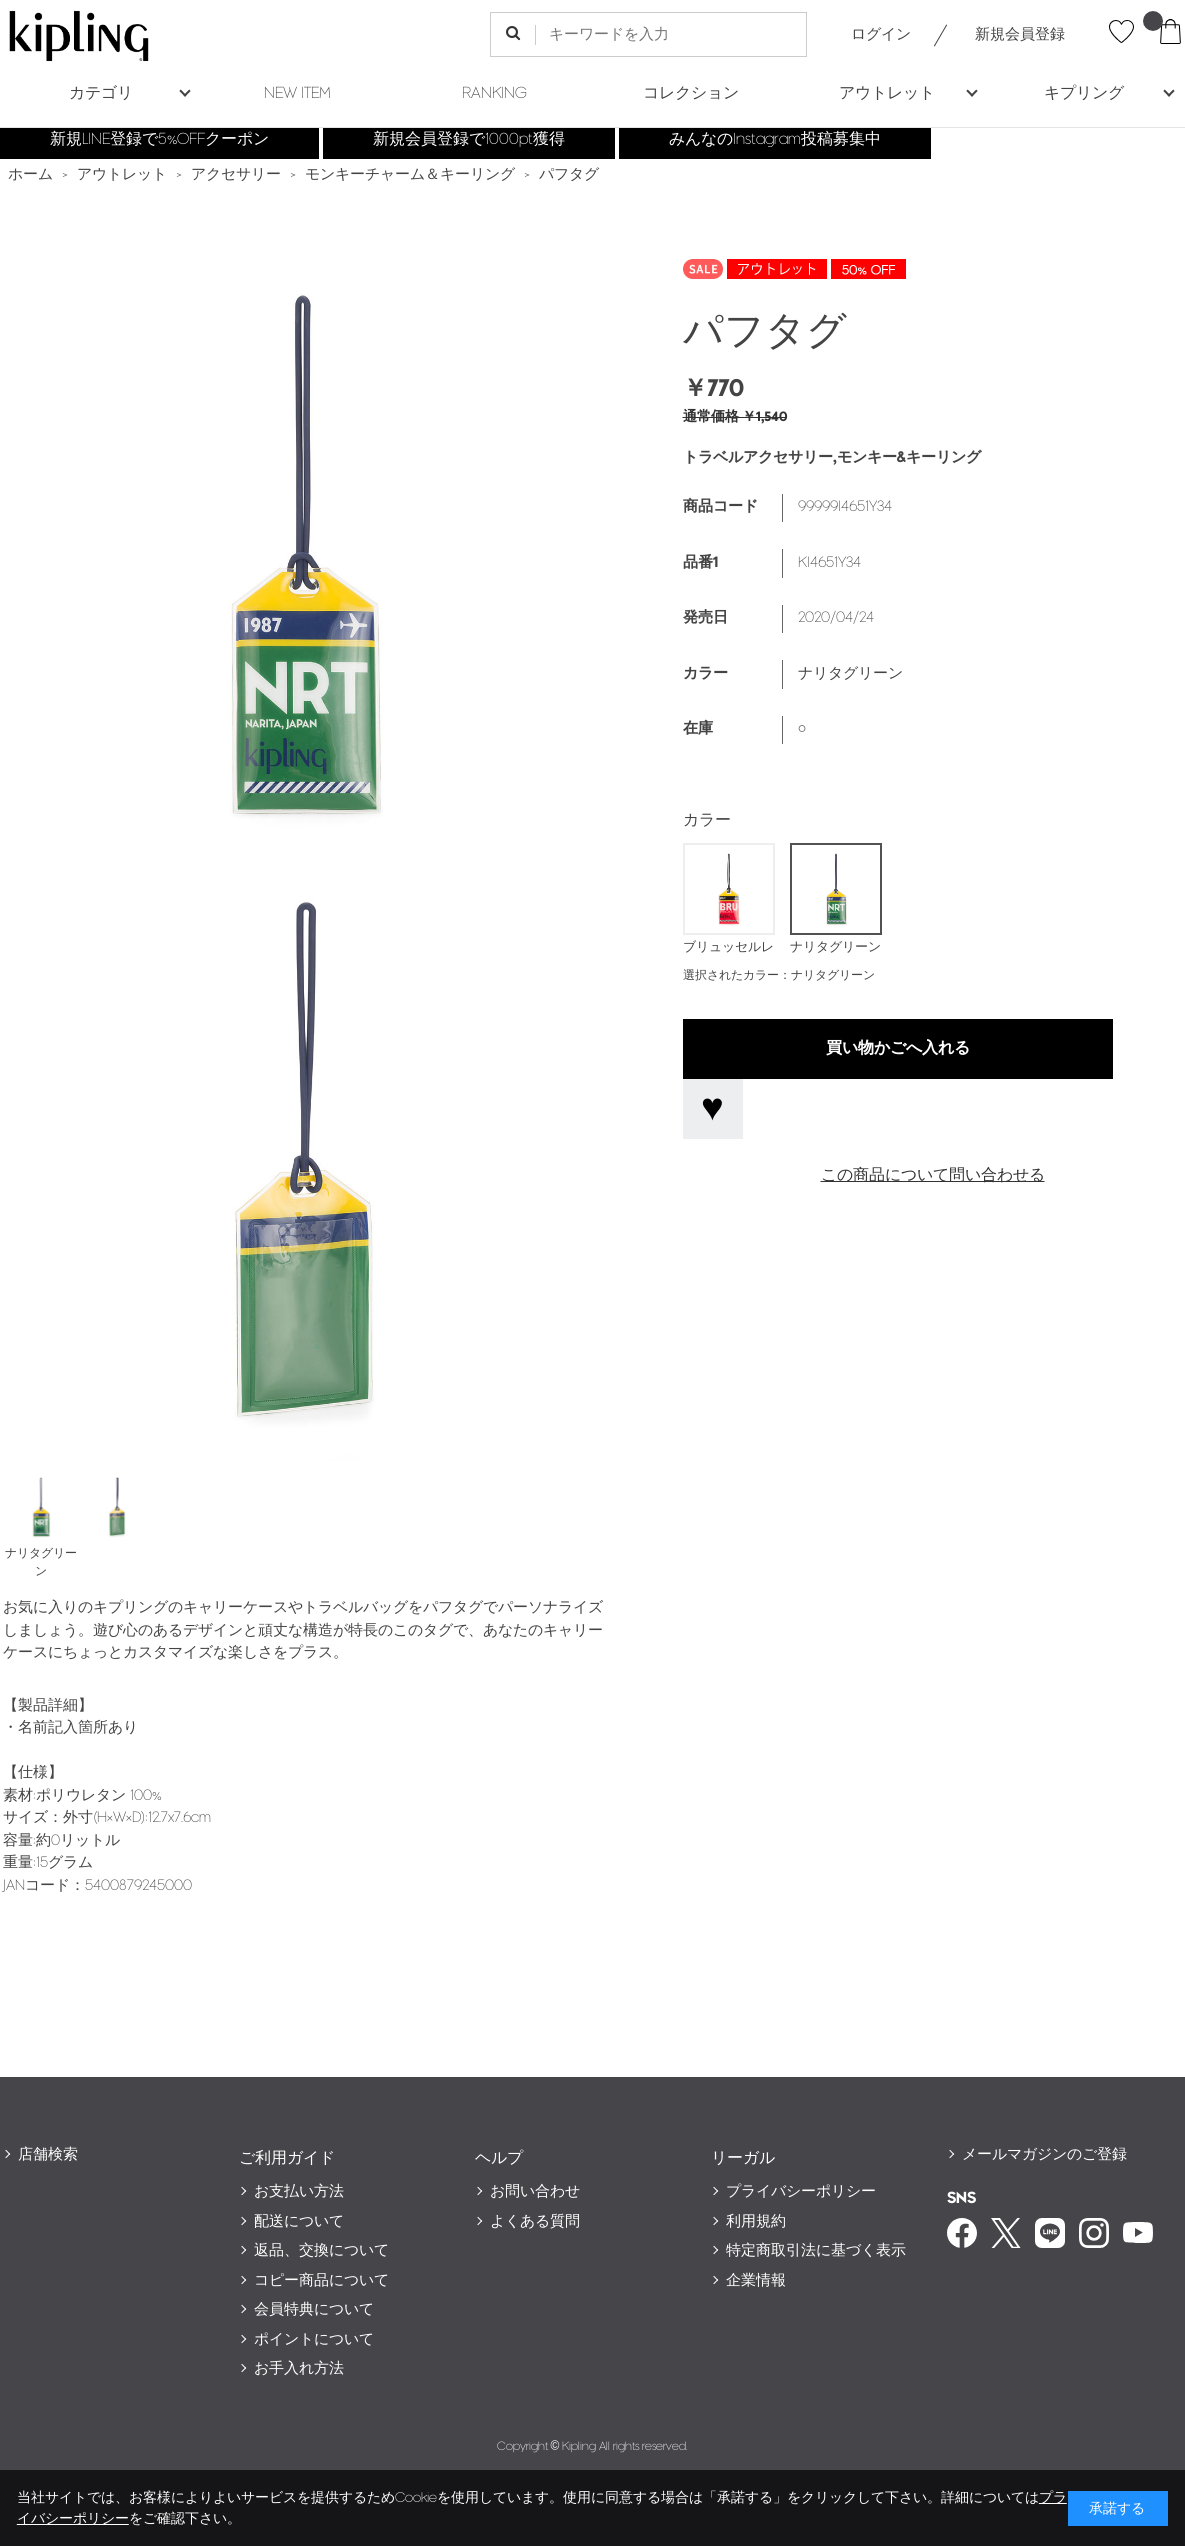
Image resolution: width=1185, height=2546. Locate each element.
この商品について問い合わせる (933, 1175)
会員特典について (314, 2309)
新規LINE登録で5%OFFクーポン (159, 139)
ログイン (881, 34)
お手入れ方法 (299, 2368)
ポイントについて (314, 2339)
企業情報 (756, 2280)
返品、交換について (321, 2250)
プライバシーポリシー (801, 2191)
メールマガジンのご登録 (1044, 2154)
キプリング (1084, 93)
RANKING (494, 93)
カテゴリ (101, 93)
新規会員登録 (1020, 34)
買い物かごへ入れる (898, 1049)
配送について (299, 2221)
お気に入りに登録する (713, 1109)
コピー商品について (321, 2280)
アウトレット (887, 93)
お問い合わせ (535, 2191)
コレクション (691, 93)
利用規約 (756, 2221)
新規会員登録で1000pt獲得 (469, 139)
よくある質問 (535, 2221)
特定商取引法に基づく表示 (816, 2250)
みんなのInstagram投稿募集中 (775, 139)
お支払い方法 (299, 2191)
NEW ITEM (297, 93)
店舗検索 (48, 2154)
